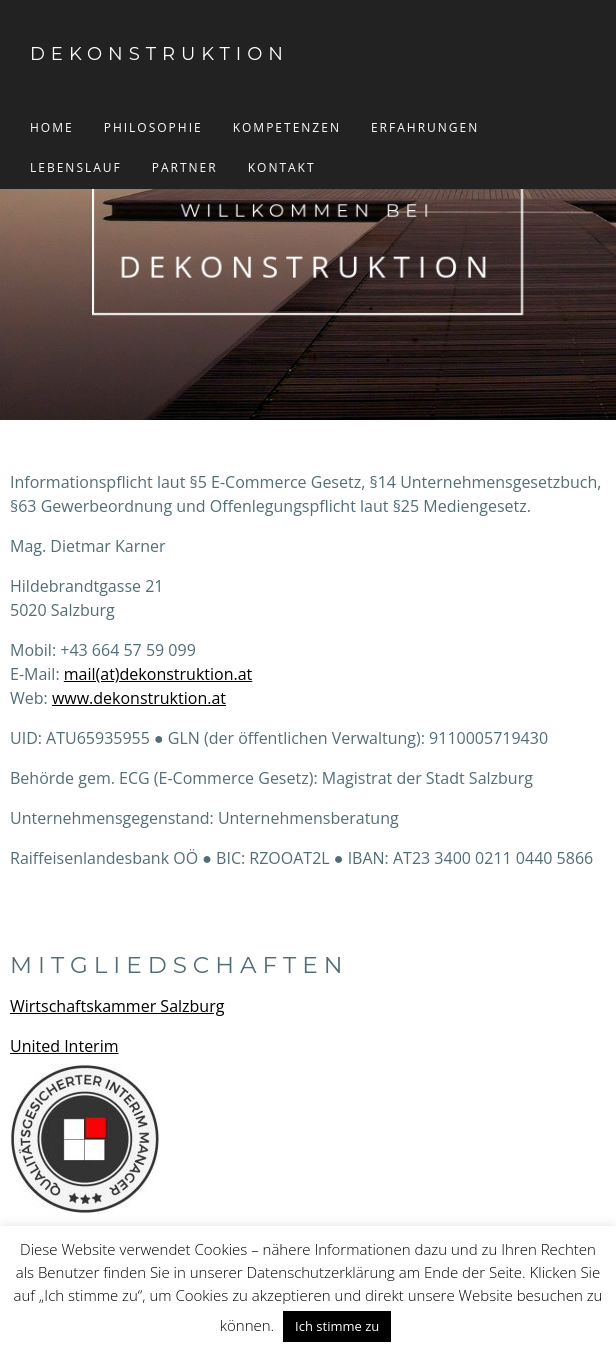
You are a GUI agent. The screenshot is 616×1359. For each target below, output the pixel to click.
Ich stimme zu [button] (337, 1326)
